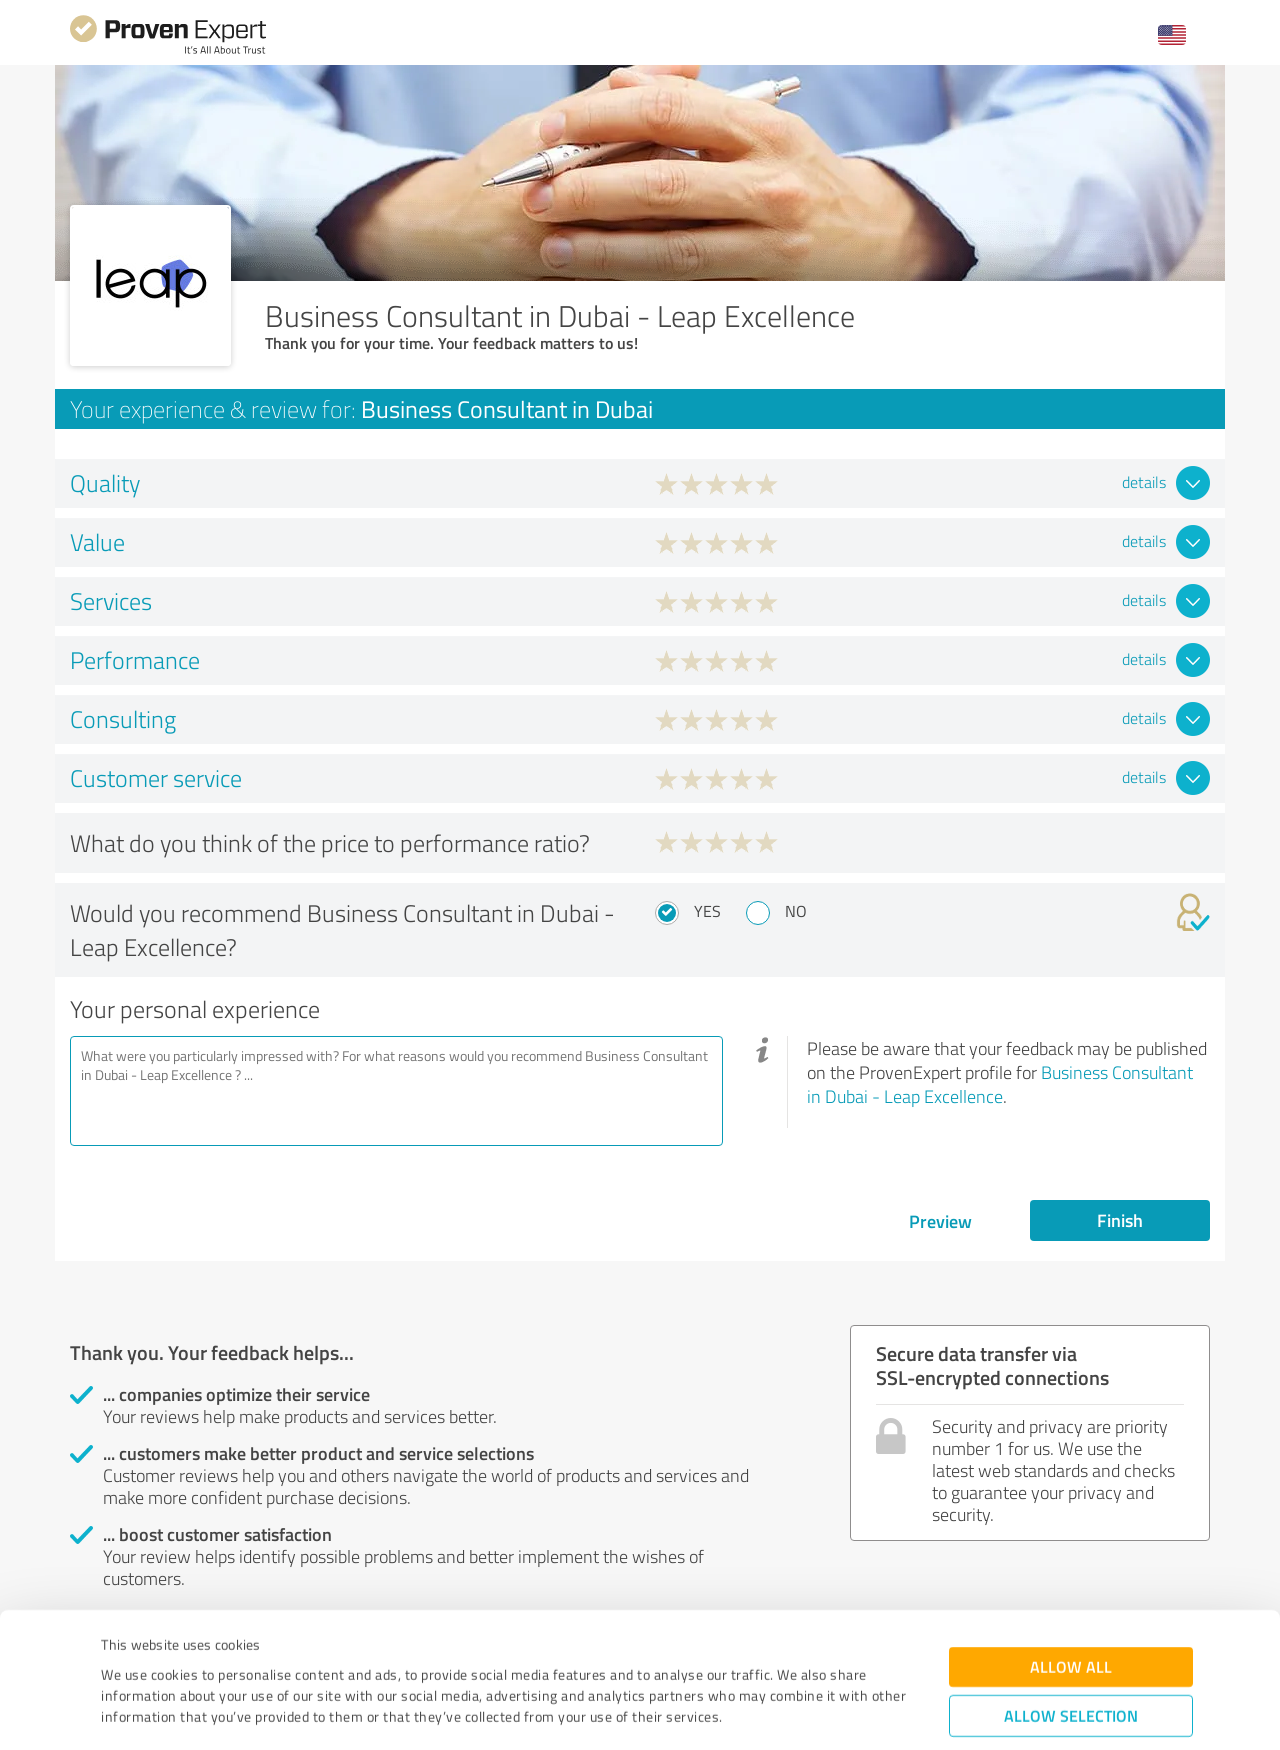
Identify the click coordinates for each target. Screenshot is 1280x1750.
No (796, 911)
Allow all (1071, 1564)
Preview (940, 1221)
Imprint (124, 1656)
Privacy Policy (201, 1656)
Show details (765, 1712)
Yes (707, 911)
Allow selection (1071, 1613)
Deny (1071, 1675)
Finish (1120, 1220)
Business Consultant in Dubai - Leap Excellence (1000, 1084)
